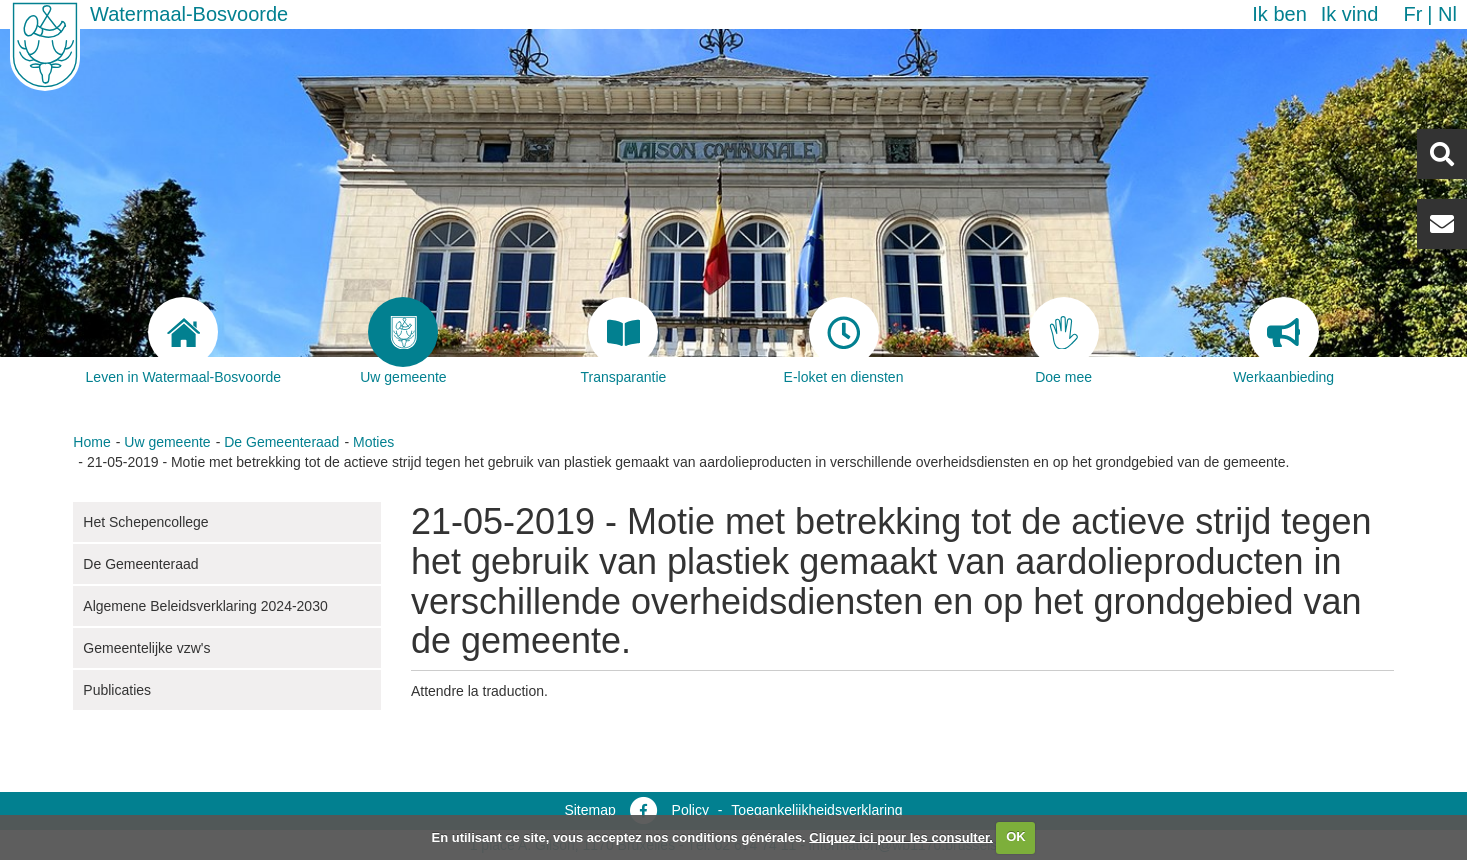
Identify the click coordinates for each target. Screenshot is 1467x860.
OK (1016, 836)
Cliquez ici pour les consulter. (901, 836)
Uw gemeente (167, 442)
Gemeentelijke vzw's (146, 648)
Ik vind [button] (1350, 14)
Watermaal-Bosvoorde (189, 14)
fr (1412, 14)
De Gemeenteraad (281, 442)
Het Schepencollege (145, 522)
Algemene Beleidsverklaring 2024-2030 (205, 606)
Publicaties (117, 690)
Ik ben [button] (1279, 14)
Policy (690, 810)
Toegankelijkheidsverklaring (816, 810)
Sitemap (589, 810)
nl (1447, 14)
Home (91, 442)
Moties (373, 442)
